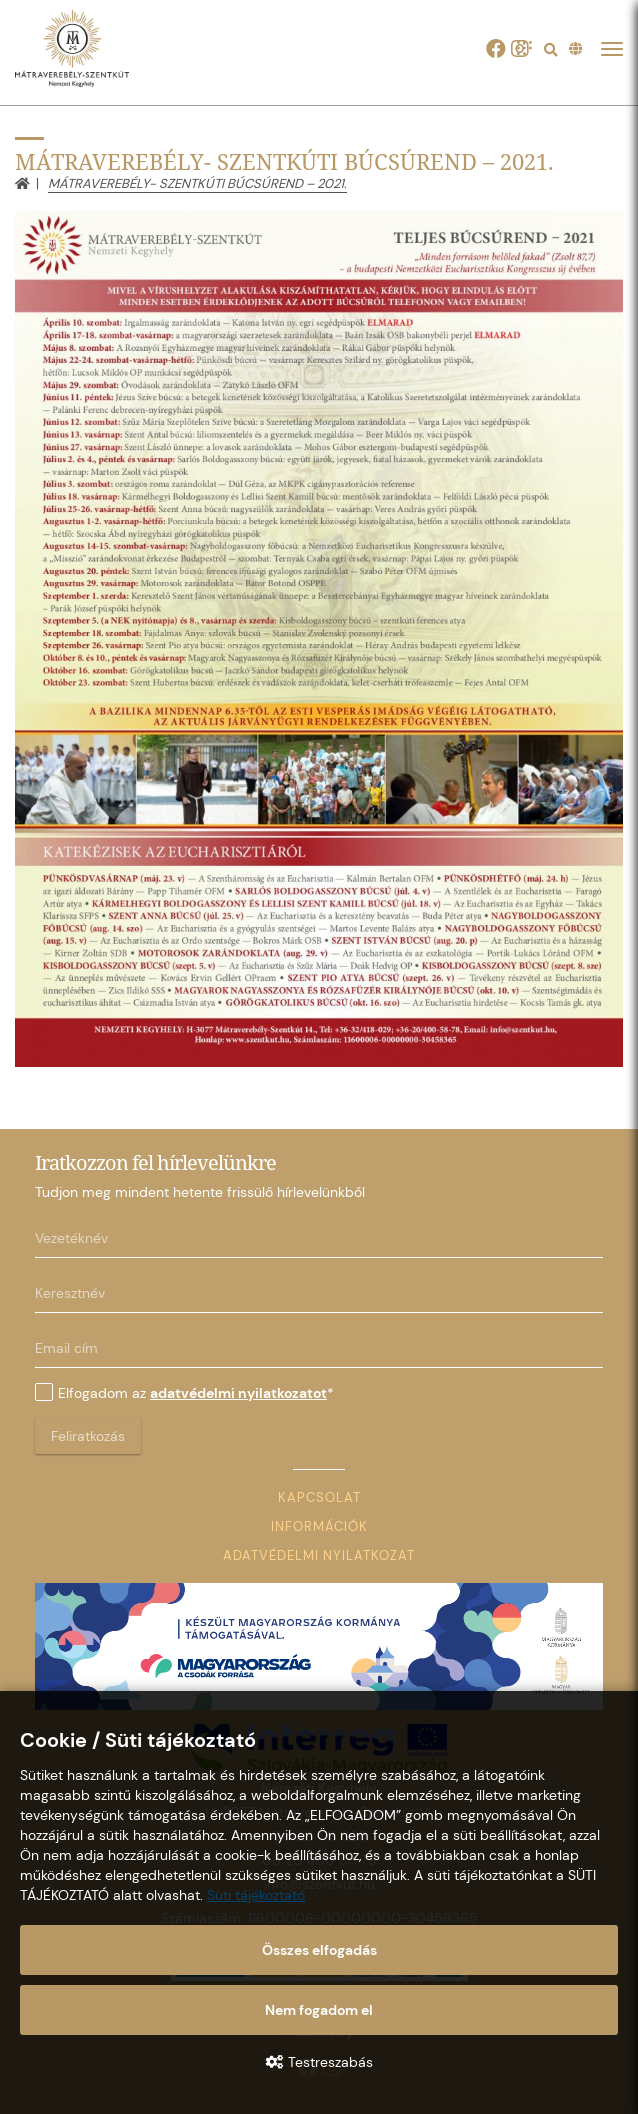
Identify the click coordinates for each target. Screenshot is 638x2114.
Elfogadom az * (184, 1392)
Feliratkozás (88, 1436)
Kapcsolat (319, 1497)
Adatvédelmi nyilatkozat (319, 1555)
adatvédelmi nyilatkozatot (238, 1393)
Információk (319, 1526)
